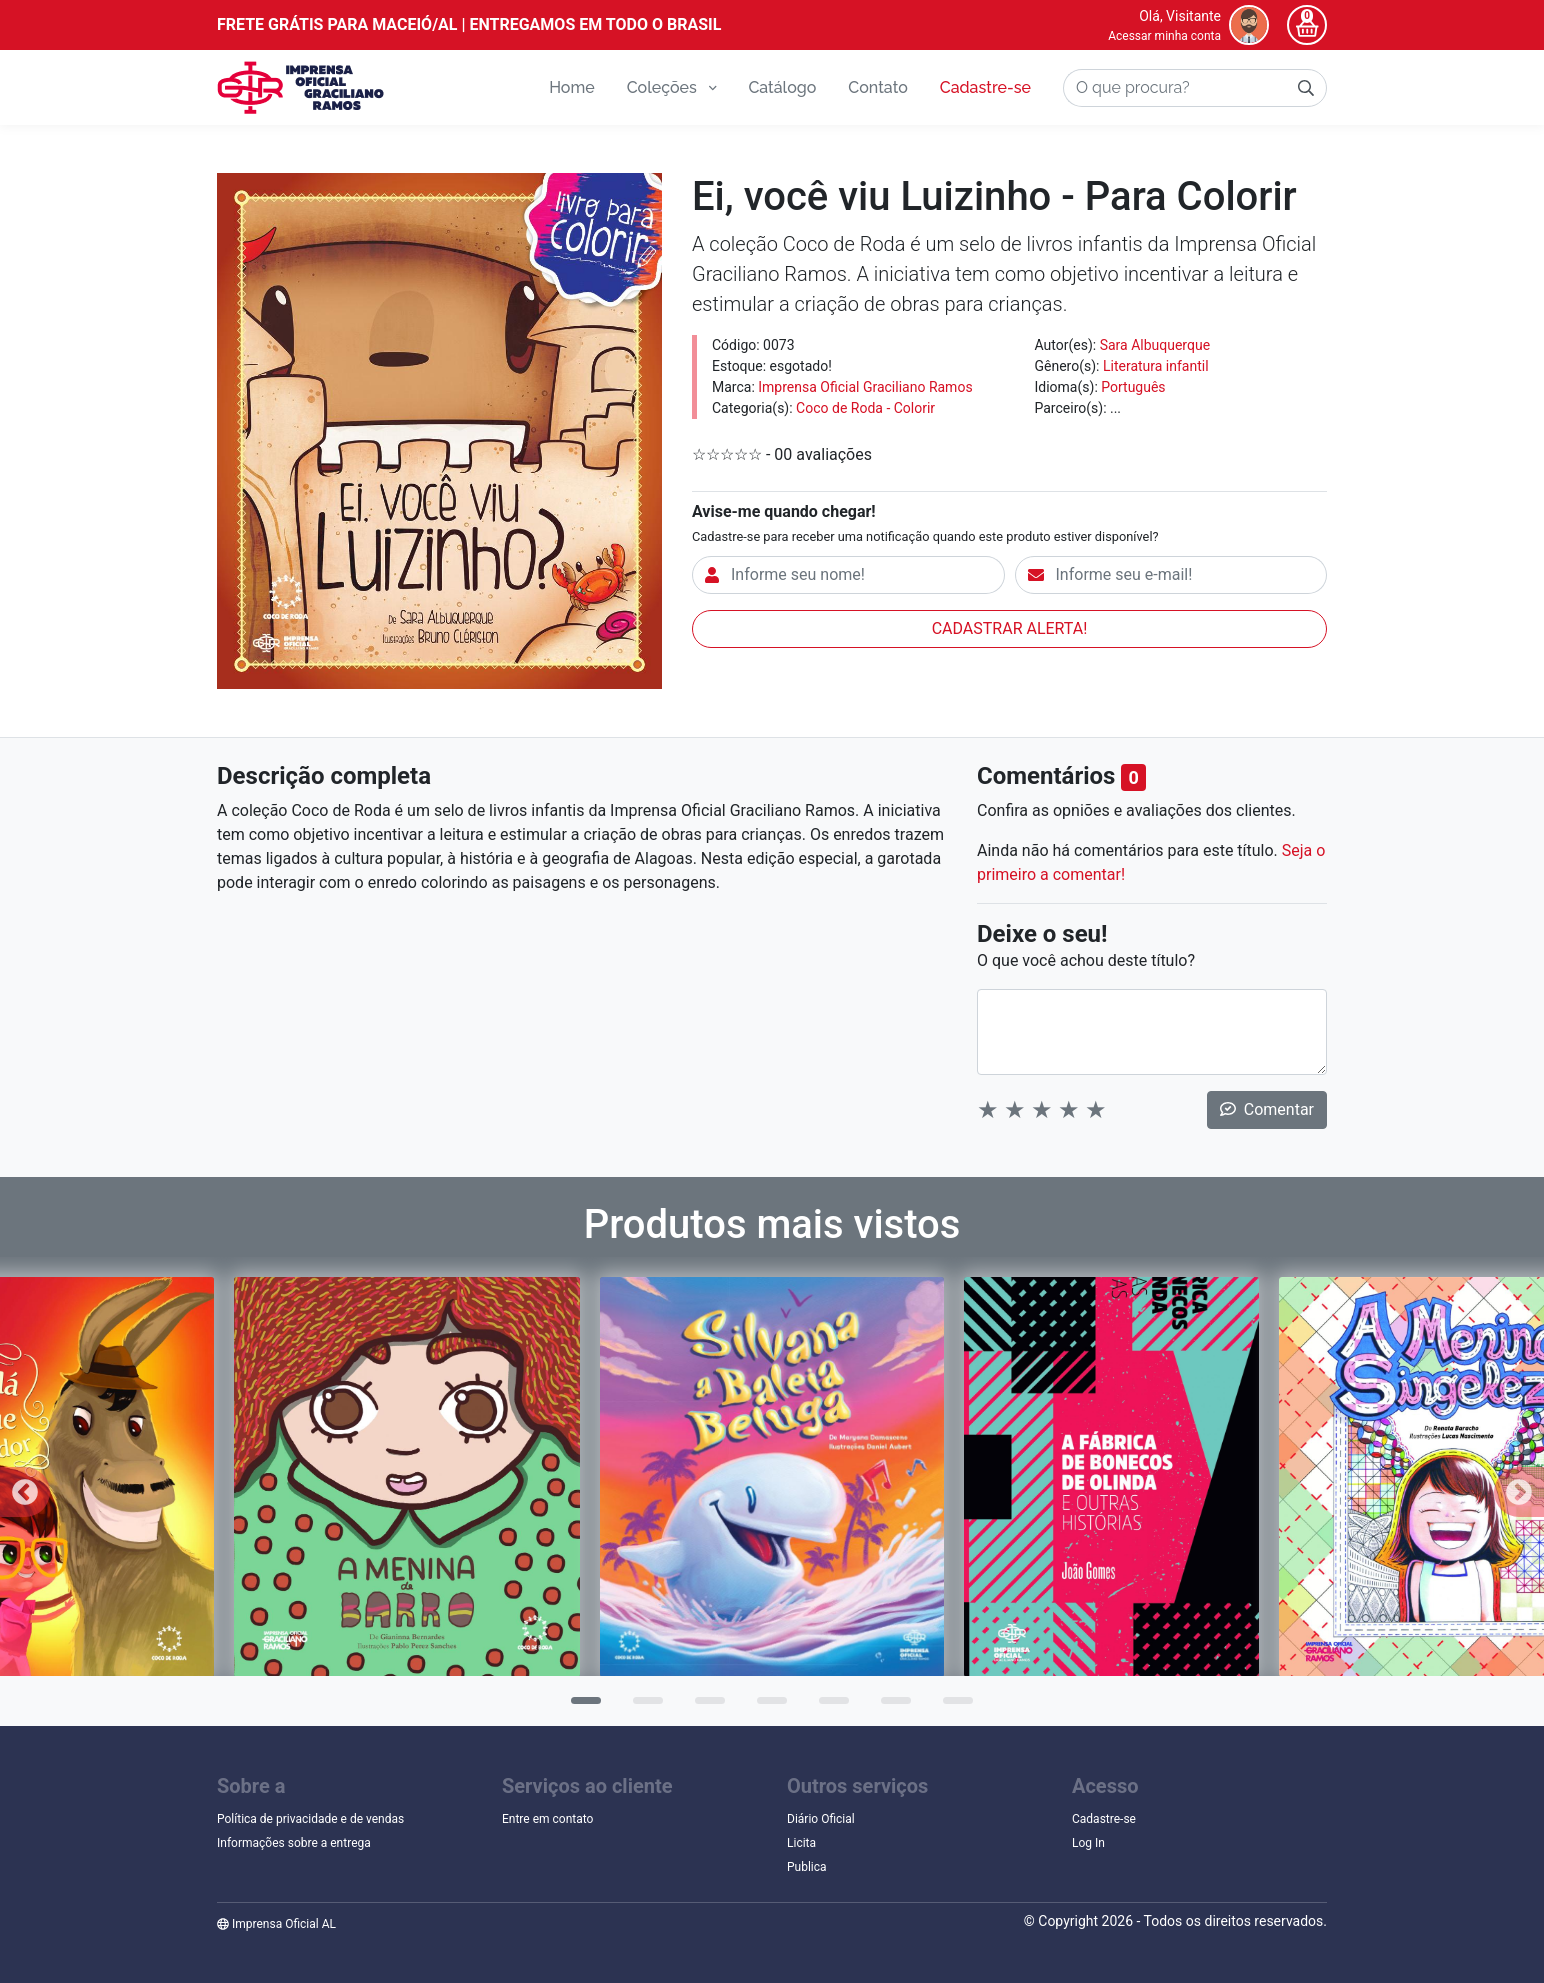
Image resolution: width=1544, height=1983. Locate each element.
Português (1133, 387)
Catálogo (782, 87)
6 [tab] (891, 1707)
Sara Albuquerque (1155, 345)
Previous (25, 1492)
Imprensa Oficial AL (276, 1924)
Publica (807, 1867)
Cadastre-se (985, 87)
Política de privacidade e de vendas (310, 1819)
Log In (1088, 1843)
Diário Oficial (821, 1819)
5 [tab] (829, 1707)
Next (1519, 1492)
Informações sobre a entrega (294, 1843)
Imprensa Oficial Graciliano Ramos (865, 387)
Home (572, 87)
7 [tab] (953, 1707)
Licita (801, 1843)
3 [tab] (705, 1707)
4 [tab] (767, 1707)
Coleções (672, 87)
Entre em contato (547, 1819)
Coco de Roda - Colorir (865, 408)
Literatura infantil (1156, 366)
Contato (877, 87)
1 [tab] (581, 1707)
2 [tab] (643, 1707)
